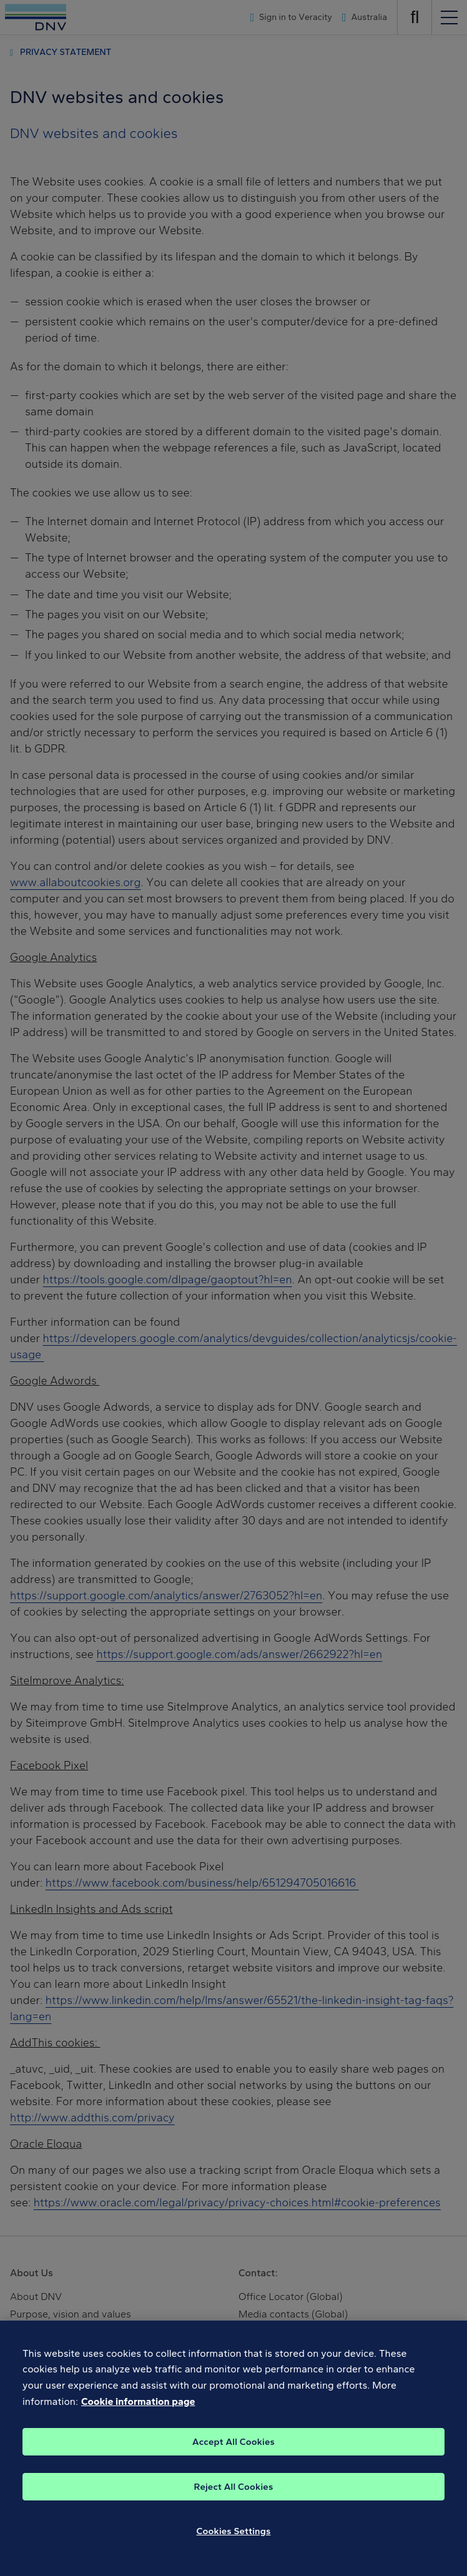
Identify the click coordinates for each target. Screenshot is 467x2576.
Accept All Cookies (233, 2448)
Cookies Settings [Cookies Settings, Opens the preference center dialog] (234, 2537)
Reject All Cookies (233, 2493)
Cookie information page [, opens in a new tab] (138, 2408)
